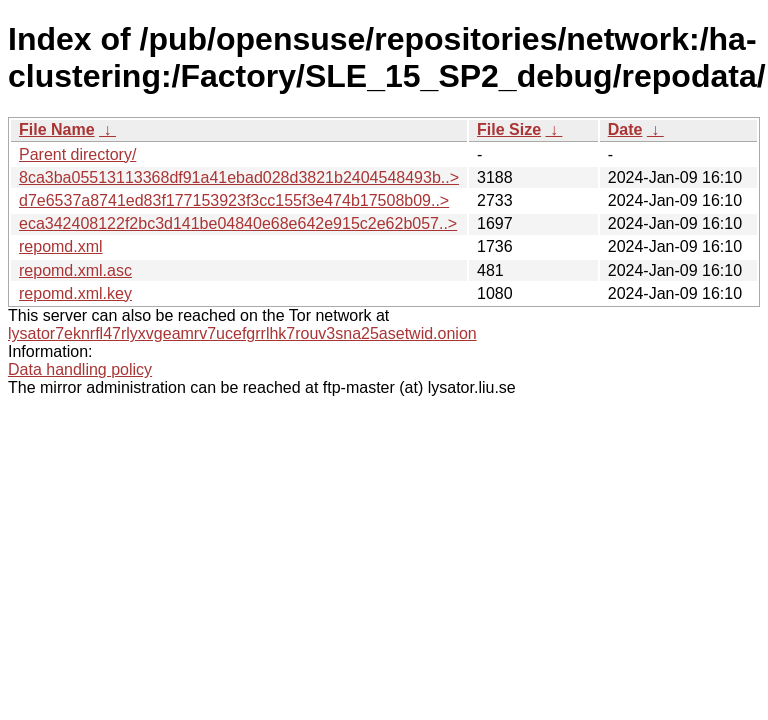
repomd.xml (61, 246)
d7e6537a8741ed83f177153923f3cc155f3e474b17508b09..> (234, 200)
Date (625, 129)
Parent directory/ (77, 154)
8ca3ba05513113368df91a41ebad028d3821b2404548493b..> (239, 177)
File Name (57, 129)
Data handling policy (80, 369)
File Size (509, 129)
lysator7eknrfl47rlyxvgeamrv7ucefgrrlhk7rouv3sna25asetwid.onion (242, 333)
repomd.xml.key (75, 293)
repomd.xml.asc (75, 270)
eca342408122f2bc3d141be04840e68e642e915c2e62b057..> (238, 223)
